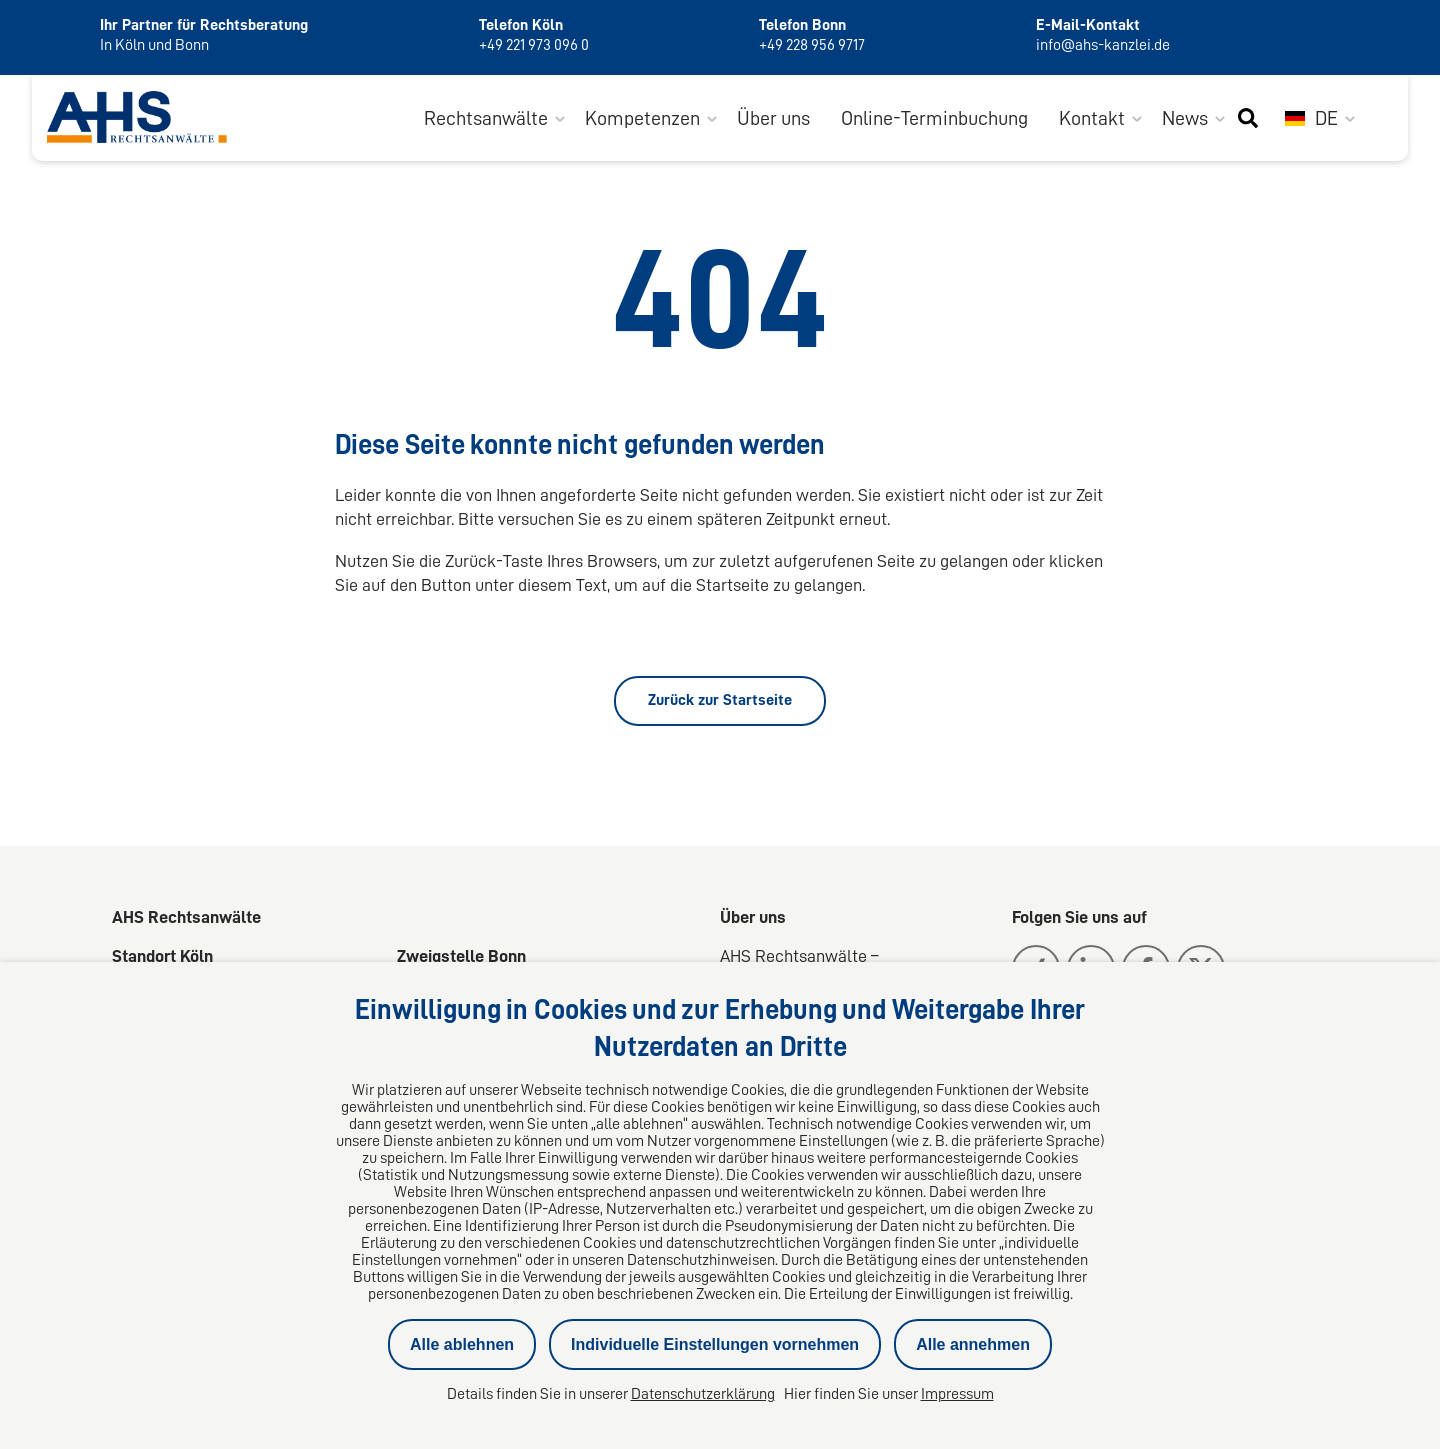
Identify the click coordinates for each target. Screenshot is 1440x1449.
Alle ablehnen (462, 1344)
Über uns (773, 118)
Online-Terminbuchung (934, 118)
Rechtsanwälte (486, 118)
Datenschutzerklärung (703, 1394)
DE (1311, 118)
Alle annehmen (973, 1344)
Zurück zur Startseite (720, 700)
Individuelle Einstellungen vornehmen (715, 1344)
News (1185, 118)
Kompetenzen (642, 118)
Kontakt (1092, 118)
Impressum (957, 1394)
